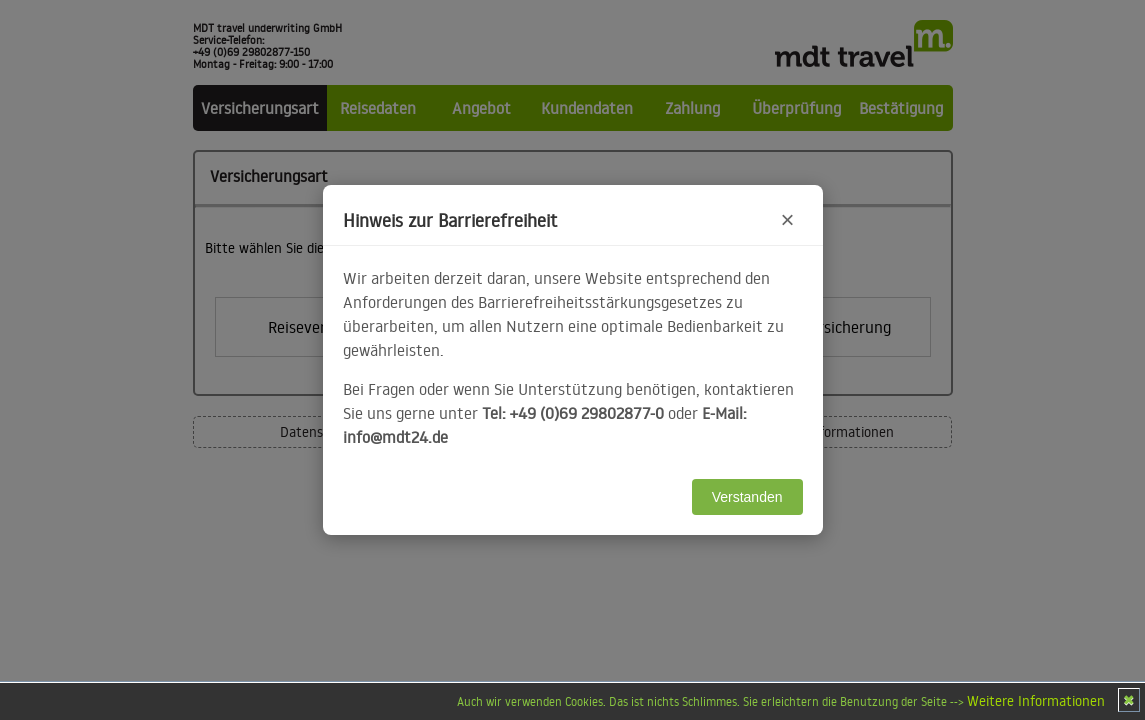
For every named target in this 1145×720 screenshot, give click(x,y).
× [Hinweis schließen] (787, 219)
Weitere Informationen (1036, 701)
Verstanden (747, 497)
